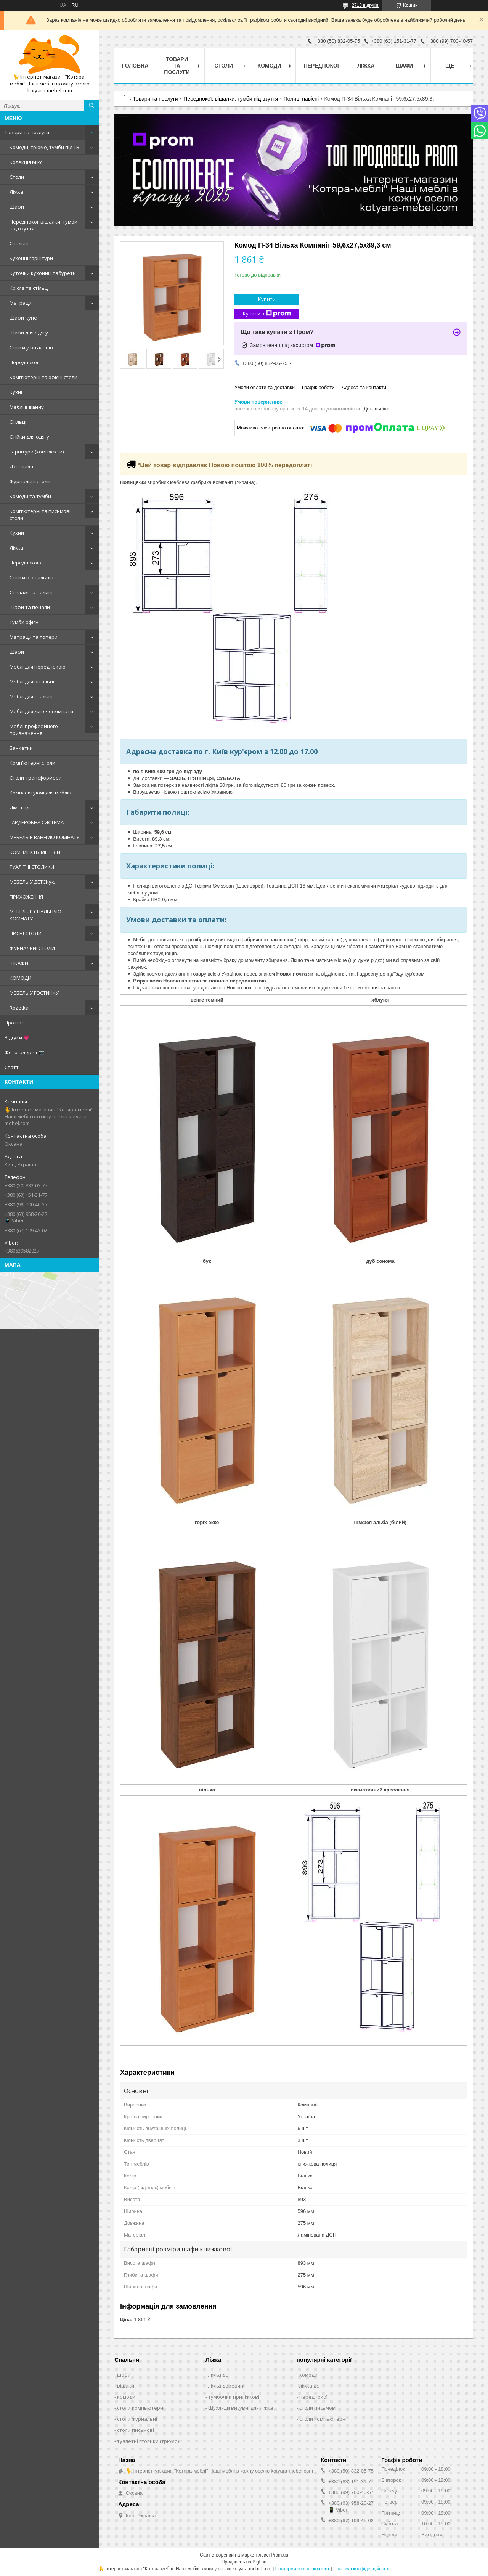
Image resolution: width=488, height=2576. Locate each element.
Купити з (267, 313)
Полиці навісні (301, 99)
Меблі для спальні (31, 696)
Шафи (17, 206)
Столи (17, 177)
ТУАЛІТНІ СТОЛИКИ (32, 866)
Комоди (269, 66)
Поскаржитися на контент (302, 2568)
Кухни (17, 532)
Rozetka (19, 1007)
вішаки (125, 2385)
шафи (124, 2374)
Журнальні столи (30, 481)
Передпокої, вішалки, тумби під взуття (43, 225)
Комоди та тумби (30, 496)
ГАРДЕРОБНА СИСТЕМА (37, 822)
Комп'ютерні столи (32, 762)
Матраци (21, 302)
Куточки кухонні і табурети (43, 273)
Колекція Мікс (26, 162)
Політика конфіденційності (361, 2568)
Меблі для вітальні (32, 681)
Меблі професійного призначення (34, 729)
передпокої (313, 2396)
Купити (267, 299)
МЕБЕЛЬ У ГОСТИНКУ (34, 992)
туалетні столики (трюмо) (148, 2441)
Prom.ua (279, 2555)
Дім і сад (19, 807)
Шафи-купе (23, 317)
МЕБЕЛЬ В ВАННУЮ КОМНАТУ (44, 837)
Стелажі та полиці (31, 592)
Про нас (14, 1022)
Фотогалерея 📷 (24, 1052)
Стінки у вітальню (31, 347)
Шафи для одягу (29, 332)
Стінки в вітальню (31, 577)
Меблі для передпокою (38, 666)
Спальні (19, 243)
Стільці (18, 421)
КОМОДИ (20, 977)
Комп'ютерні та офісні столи (43, 377)
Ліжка (16, 191)
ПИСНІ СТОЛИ (26, 933)
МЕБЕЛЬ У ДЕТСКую (33, 881)
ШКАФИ (19, 963)
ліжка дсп (219, 2374)
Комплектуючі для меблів (40, 792)
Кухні (16, 392)
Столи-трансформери (36, 777)
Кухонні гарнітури (31, 258)
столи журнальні (137, 2418)
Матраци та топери (34, 637)
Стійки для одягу (29, 436)
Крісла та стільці (29, 288)
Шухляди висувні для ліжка (240, 2407)
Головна (135, 66)
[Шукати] (91, 105)
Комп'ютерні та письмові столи (40, 514)
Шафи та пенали (30, 607)
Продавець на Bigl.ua (244, 2562)
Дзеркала (21, 466)
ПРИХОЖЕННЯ (26, 896)
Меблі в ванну (27, 407)
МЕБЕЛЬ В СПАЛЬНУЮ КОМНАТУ (35, 915)
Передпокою (25, 562)
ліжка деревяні (226, 2385)
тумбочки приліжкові (233, 2396)
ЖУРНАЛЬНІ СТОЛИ (32, 948)
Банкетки (21, 747)
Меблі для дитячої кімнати (41, 711)
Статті (12, 1067)
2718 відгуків (365, 5)
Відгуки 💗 (17, 1037)
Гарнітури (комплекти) (37, 451)
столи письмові (135, 2429)
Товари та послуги (27, 132)
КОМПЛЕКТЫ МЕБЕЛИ (35, 852)
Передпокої (24, 362)
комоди (126, 2396)
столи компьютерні (140, 2407)
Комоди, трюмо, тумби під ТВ (44, 147)
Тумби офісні (25, 622)
